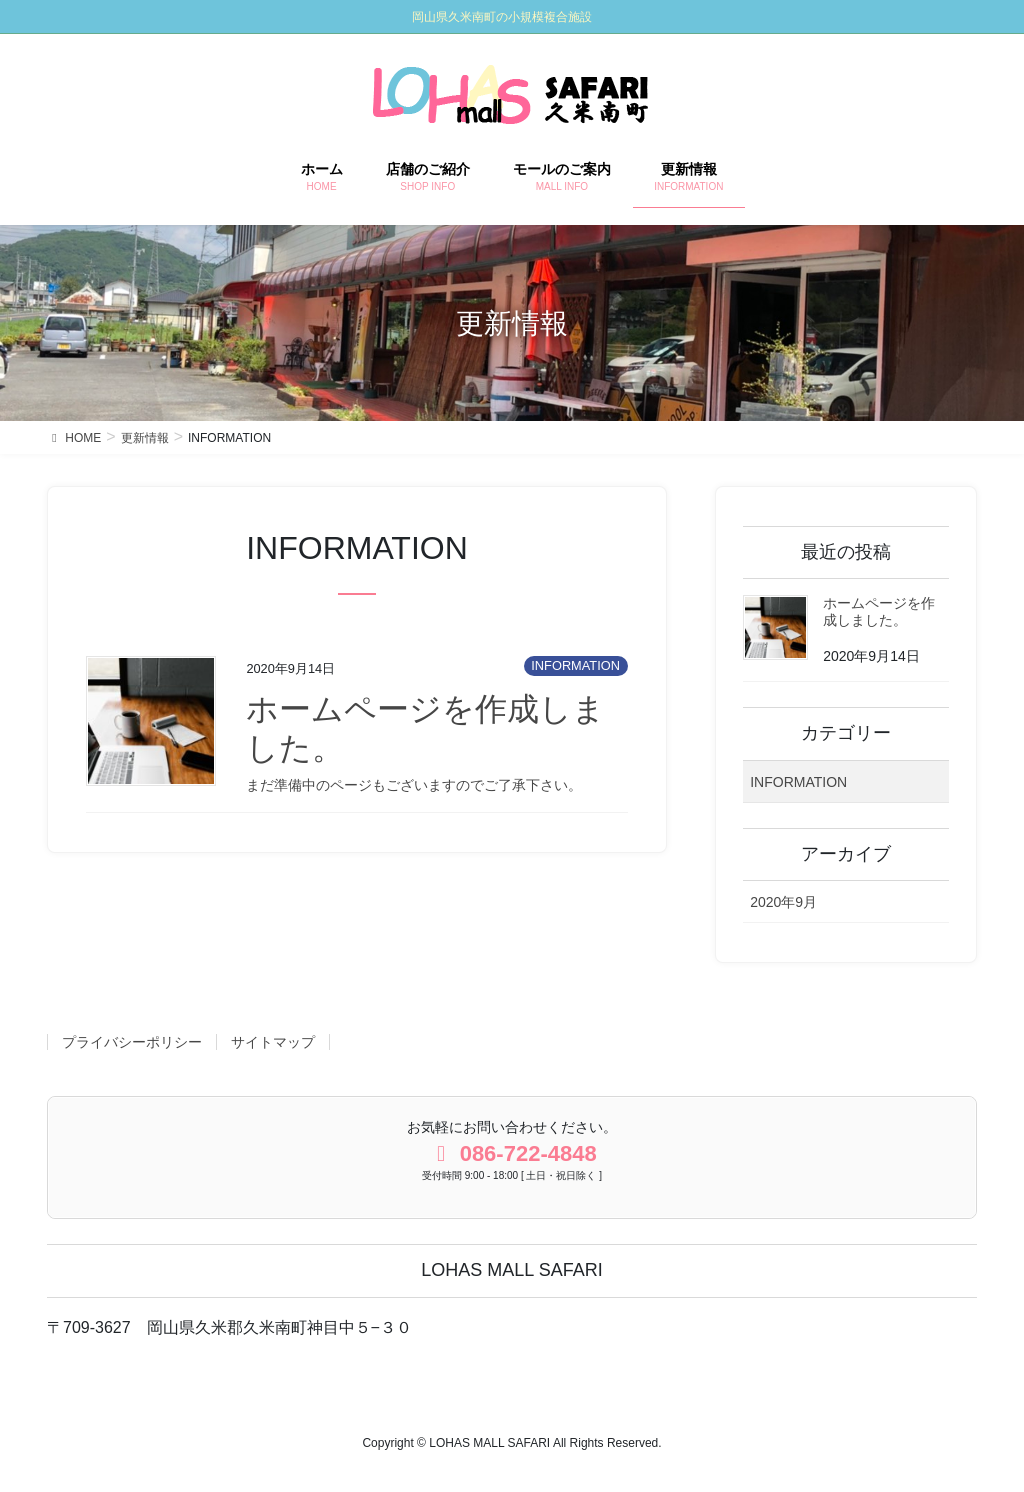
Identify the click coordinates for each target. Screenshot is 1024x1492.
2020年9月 (783, 902)
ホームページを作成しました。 (879, 611)
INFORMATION (575, 665)
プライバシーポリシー (132, 1042)
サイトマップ (273, 1042)
